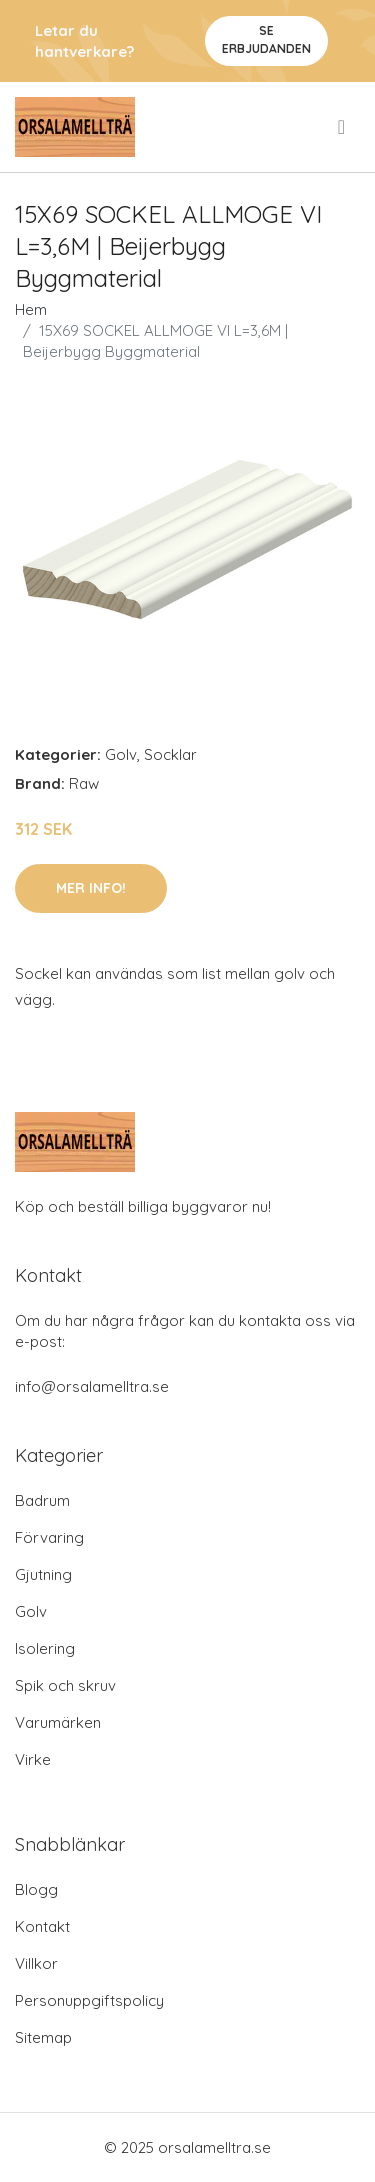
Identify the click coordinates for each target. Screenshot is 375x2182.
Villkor (36, 1963)
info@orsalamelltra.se (92, 1386)
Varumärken (58, 1722)
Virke (33, 1759)
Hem (31, 309)
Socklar (170, 754)
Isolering (45, 1648)
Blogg (36, 1889)
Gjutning (43, 1574)
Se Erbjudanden (266, 39)
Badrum (42, 1500)
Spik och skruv (65, 1685)
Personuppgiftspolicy (89, 2000)
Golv (121, 754)
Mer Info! (91, 888)
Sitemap (43, 2037)
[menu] (343, 127)
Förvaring (49, 1537)
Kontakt (42, 1926)
